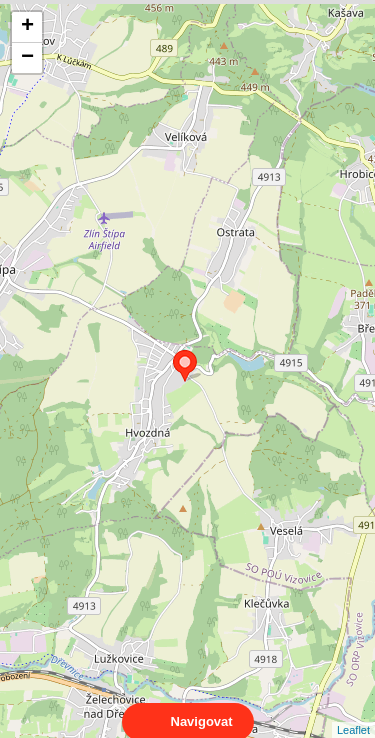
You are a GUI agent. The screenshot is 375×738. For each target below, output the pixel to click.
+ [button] (27, 27)
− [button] (27, 58)
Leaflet (353, 712)
